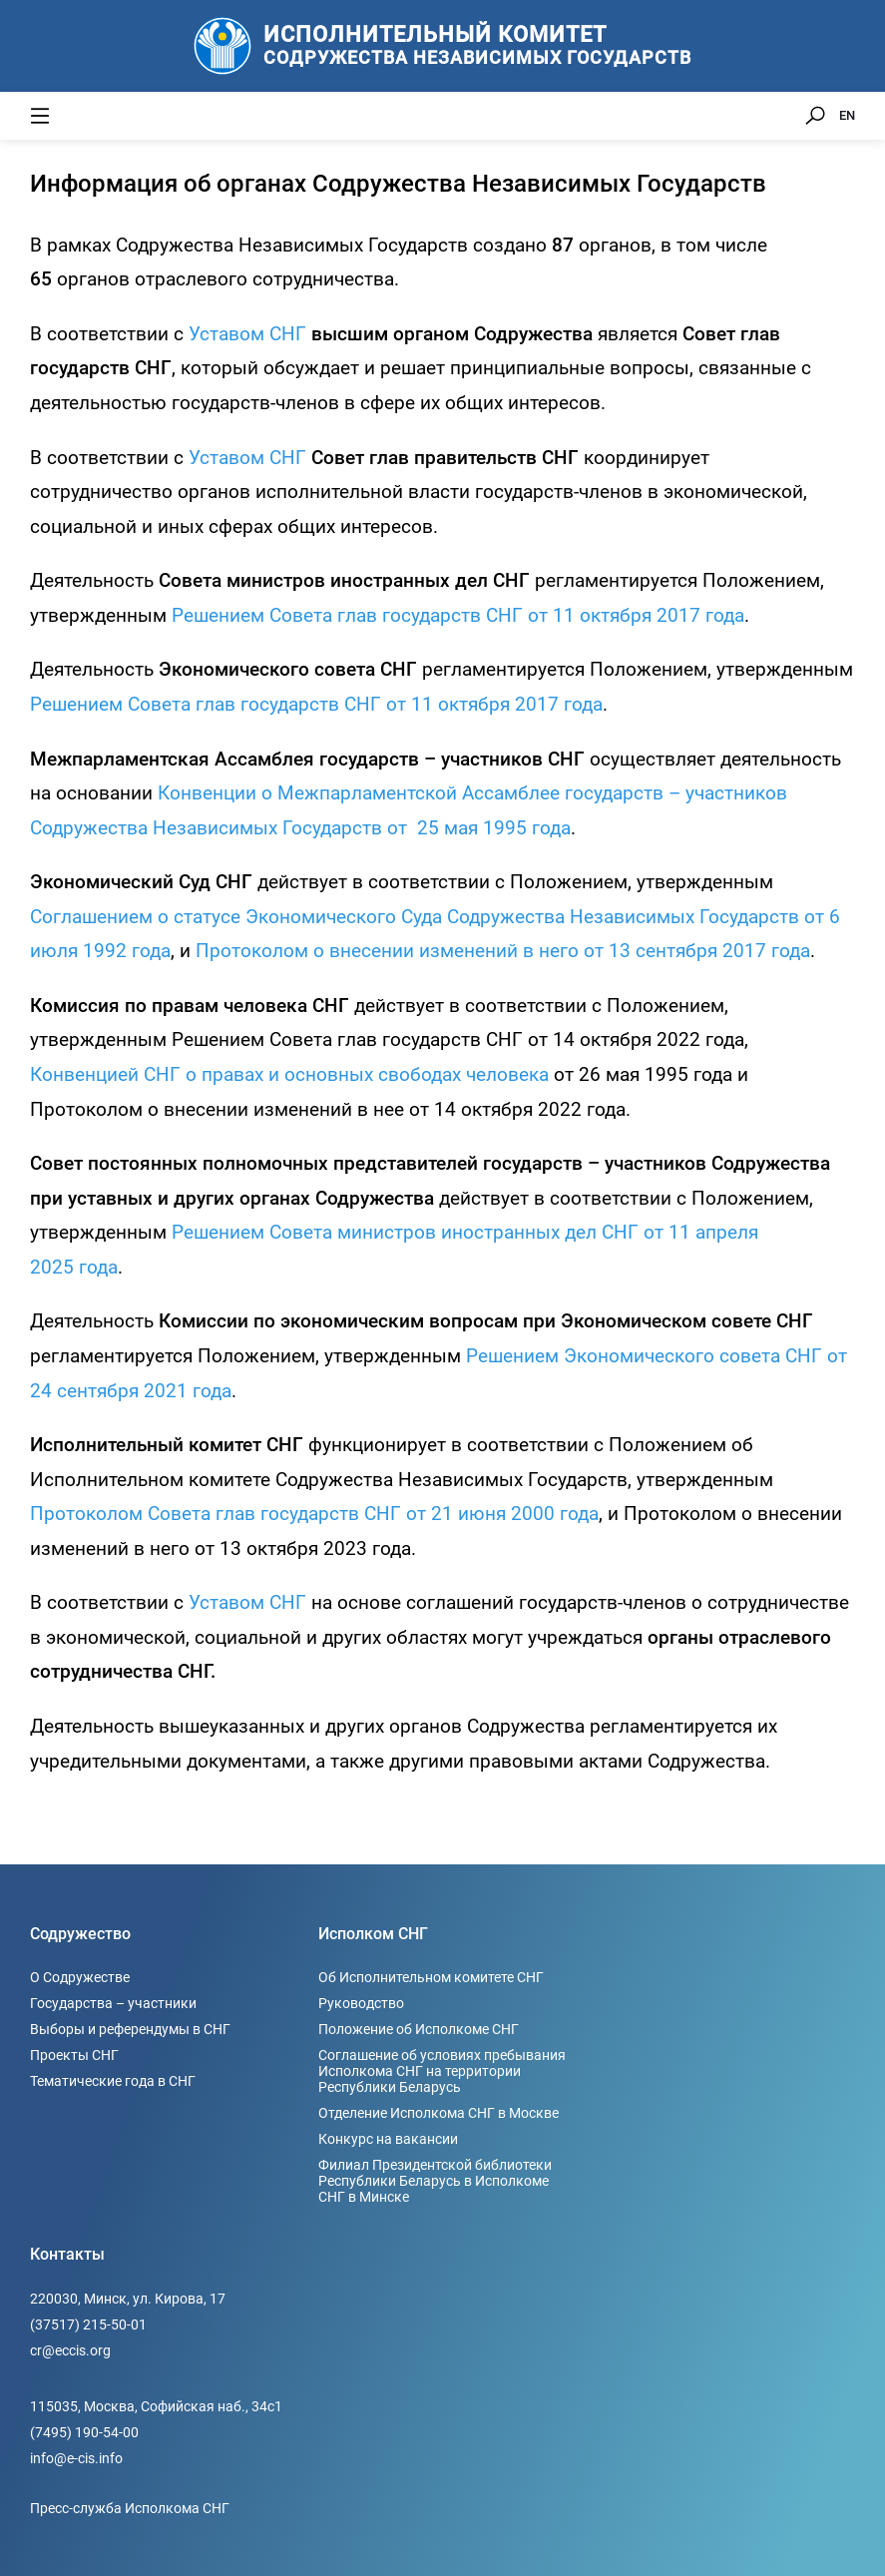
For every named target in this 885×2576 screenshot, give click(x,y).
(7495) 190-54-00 (84, 2432)
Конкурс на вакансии (388, 2139)
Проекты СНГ (74, 2055)
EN (847, 115)
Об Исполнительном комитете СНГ (431, 1977)
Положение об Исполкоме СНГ (418, 2029)
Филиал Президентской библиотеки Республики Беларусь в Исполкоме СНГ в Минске (435, 2181)
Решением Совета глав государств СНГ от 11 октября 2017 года (458, 615)
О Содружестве (80, 1977)
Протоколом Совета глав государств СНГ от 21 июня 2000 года (314, 1513)
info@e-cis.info (76, 2458)
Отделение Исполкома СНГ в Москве (438, 2113)
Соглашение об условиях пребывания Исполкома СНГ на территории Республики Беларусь (442, 2071)
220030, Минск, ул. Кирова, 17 (127, 2299)
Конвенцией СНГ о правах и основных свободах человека (289, 1074)
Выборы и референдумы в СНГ (130, 2029)
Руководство (361, 2003)
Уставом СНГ (247, 333)
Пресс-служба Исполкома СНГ (129, 2508)
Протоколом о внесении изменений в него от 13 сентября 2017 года (503, 950)
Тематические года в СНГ (113, 2081)
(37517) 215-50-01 (88, 2324)
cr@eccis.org (70, 2350)
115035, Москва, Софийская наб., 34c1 (156, 2406)
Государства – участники (113, 2003)
